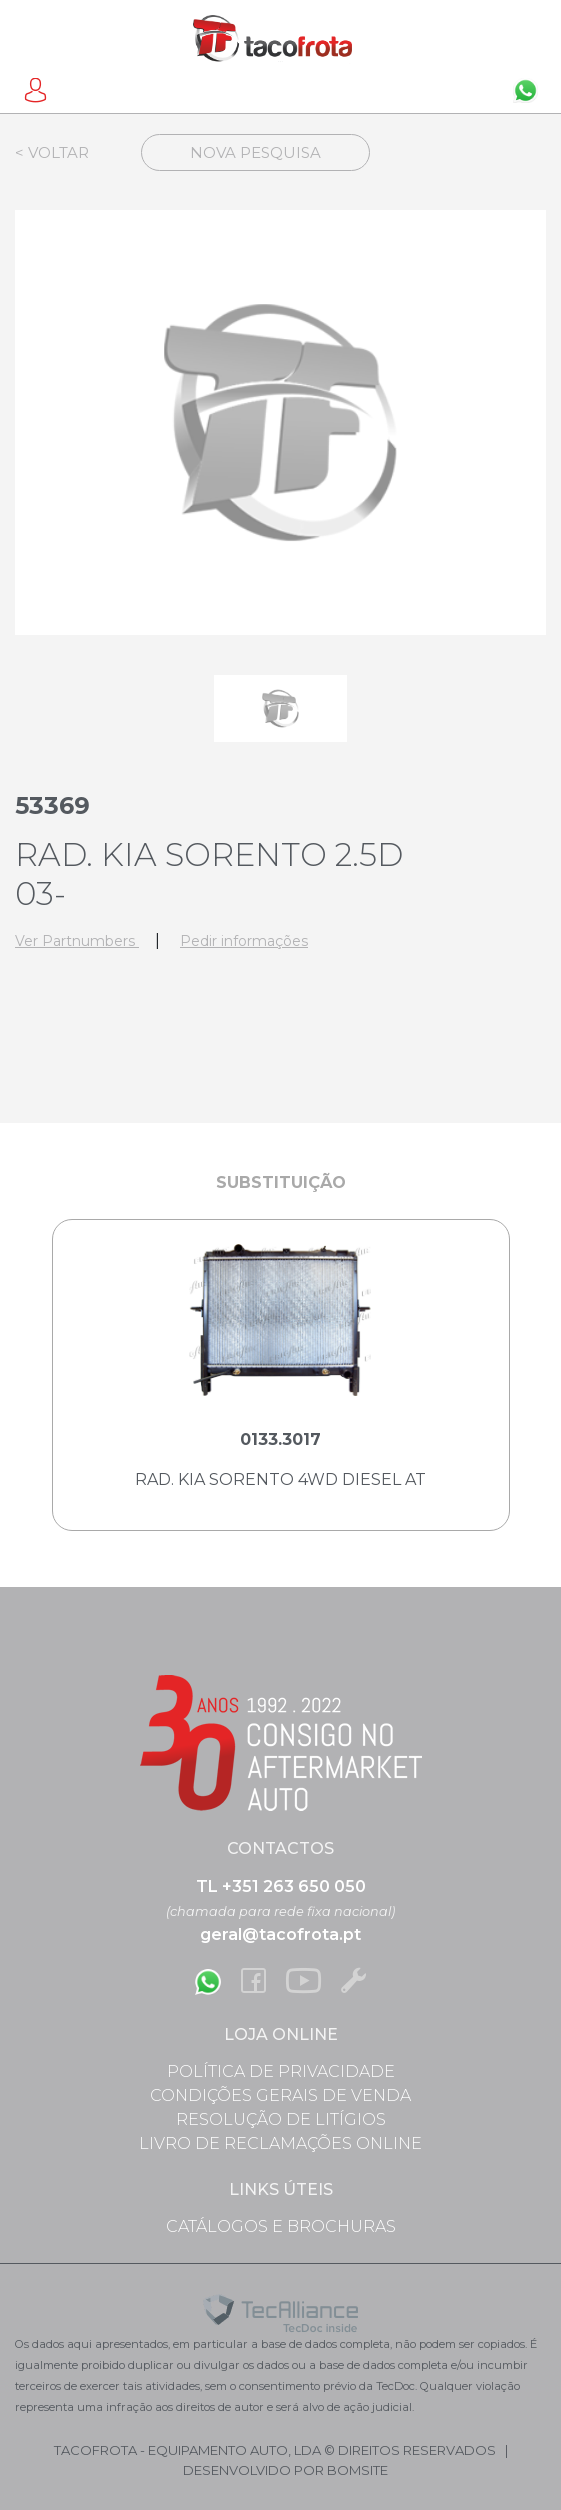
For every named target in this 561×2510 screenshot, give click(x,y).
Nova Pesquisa (255, 152)
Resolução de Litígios (281, 2119)
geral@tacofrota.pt (280, 1934)
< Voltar (52, 152)
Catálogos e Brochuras (281, 2226)
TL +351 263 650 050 (281, 1886)
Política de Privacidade (281, 2071)
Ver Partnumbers (77, 941)
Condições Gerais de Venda (280, 2095)
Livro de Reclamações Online (280, 2143)
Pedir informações (244, 941)
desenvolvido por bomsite (285, 2470)
